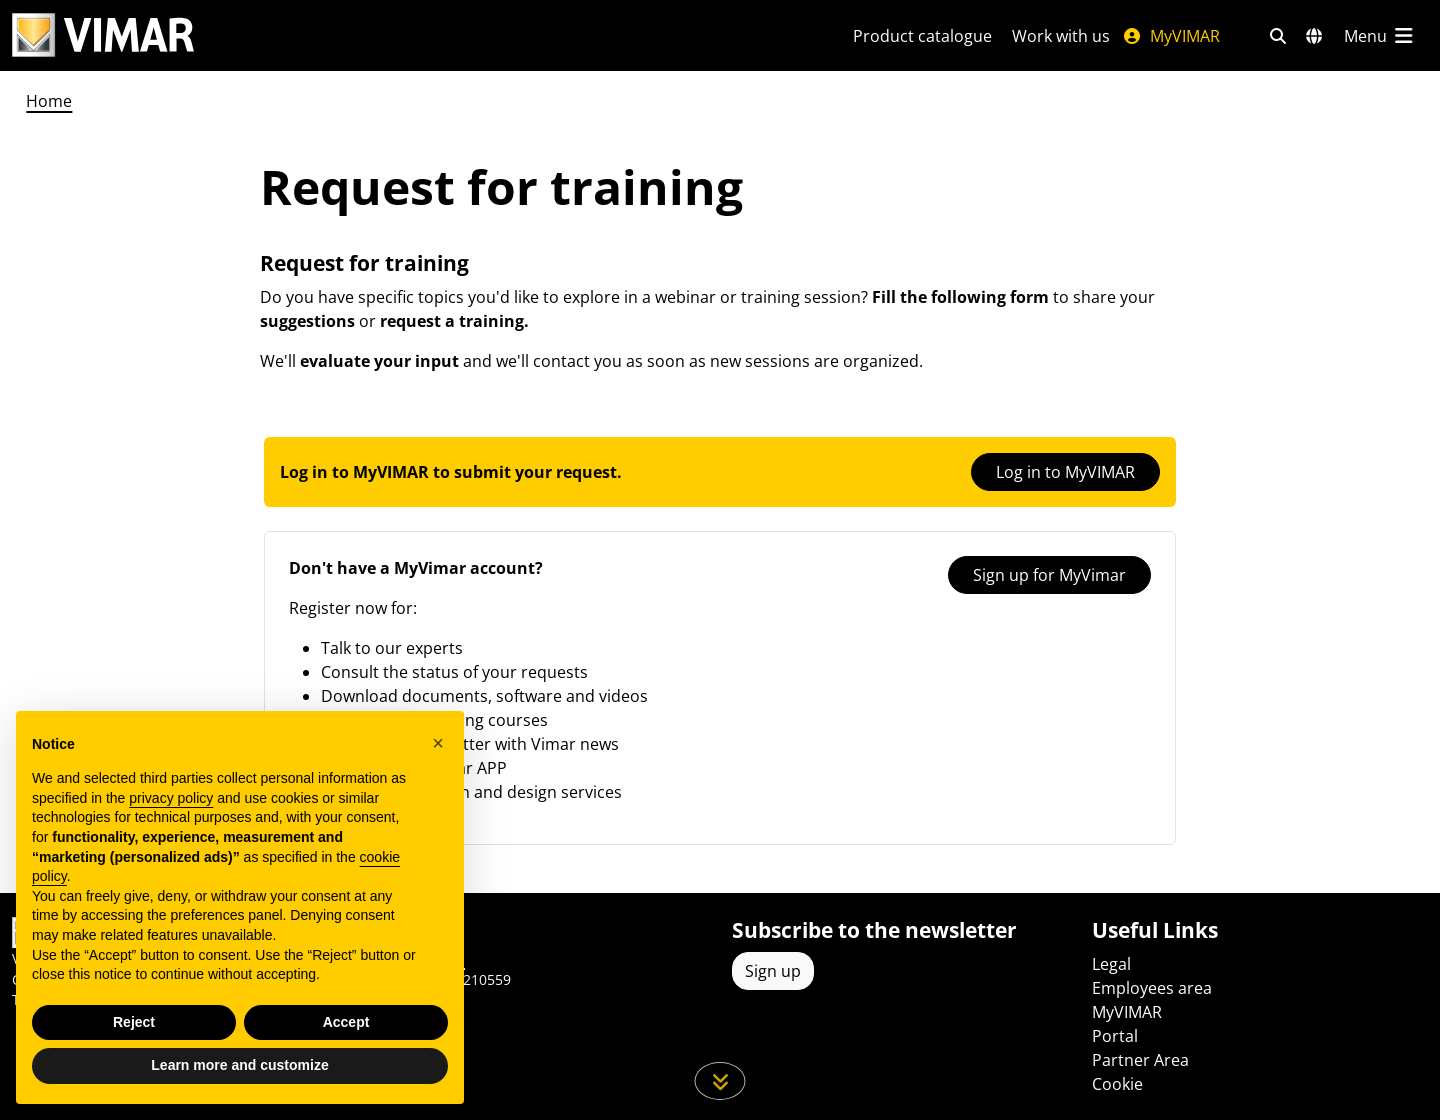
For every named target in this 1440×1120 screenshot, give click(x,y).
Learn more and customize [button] (239, 1065)
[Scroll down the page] (720, 1081)
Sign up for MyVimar (1049, 575)
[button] (438, 743)
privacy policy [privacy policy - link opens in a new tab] (171, 798)
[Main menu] (1380, 36)
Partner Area (1140, 1060)
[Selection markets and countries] (1314, 36)
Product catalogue (922, 36)
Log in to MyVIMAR (1065, 472)
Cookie (1117, 1084)
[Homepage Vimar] (103, 35)
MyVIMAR (1171, 36)
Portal (1115, 1036)
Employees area (1152, 988)
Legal (1111, 964)
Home (49, 101)
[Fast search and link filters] (1278, 36)
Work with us (1061, 36)
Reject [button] (134, 1022)
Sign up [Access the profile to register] (773, 971)
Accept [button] (346, 1022)
